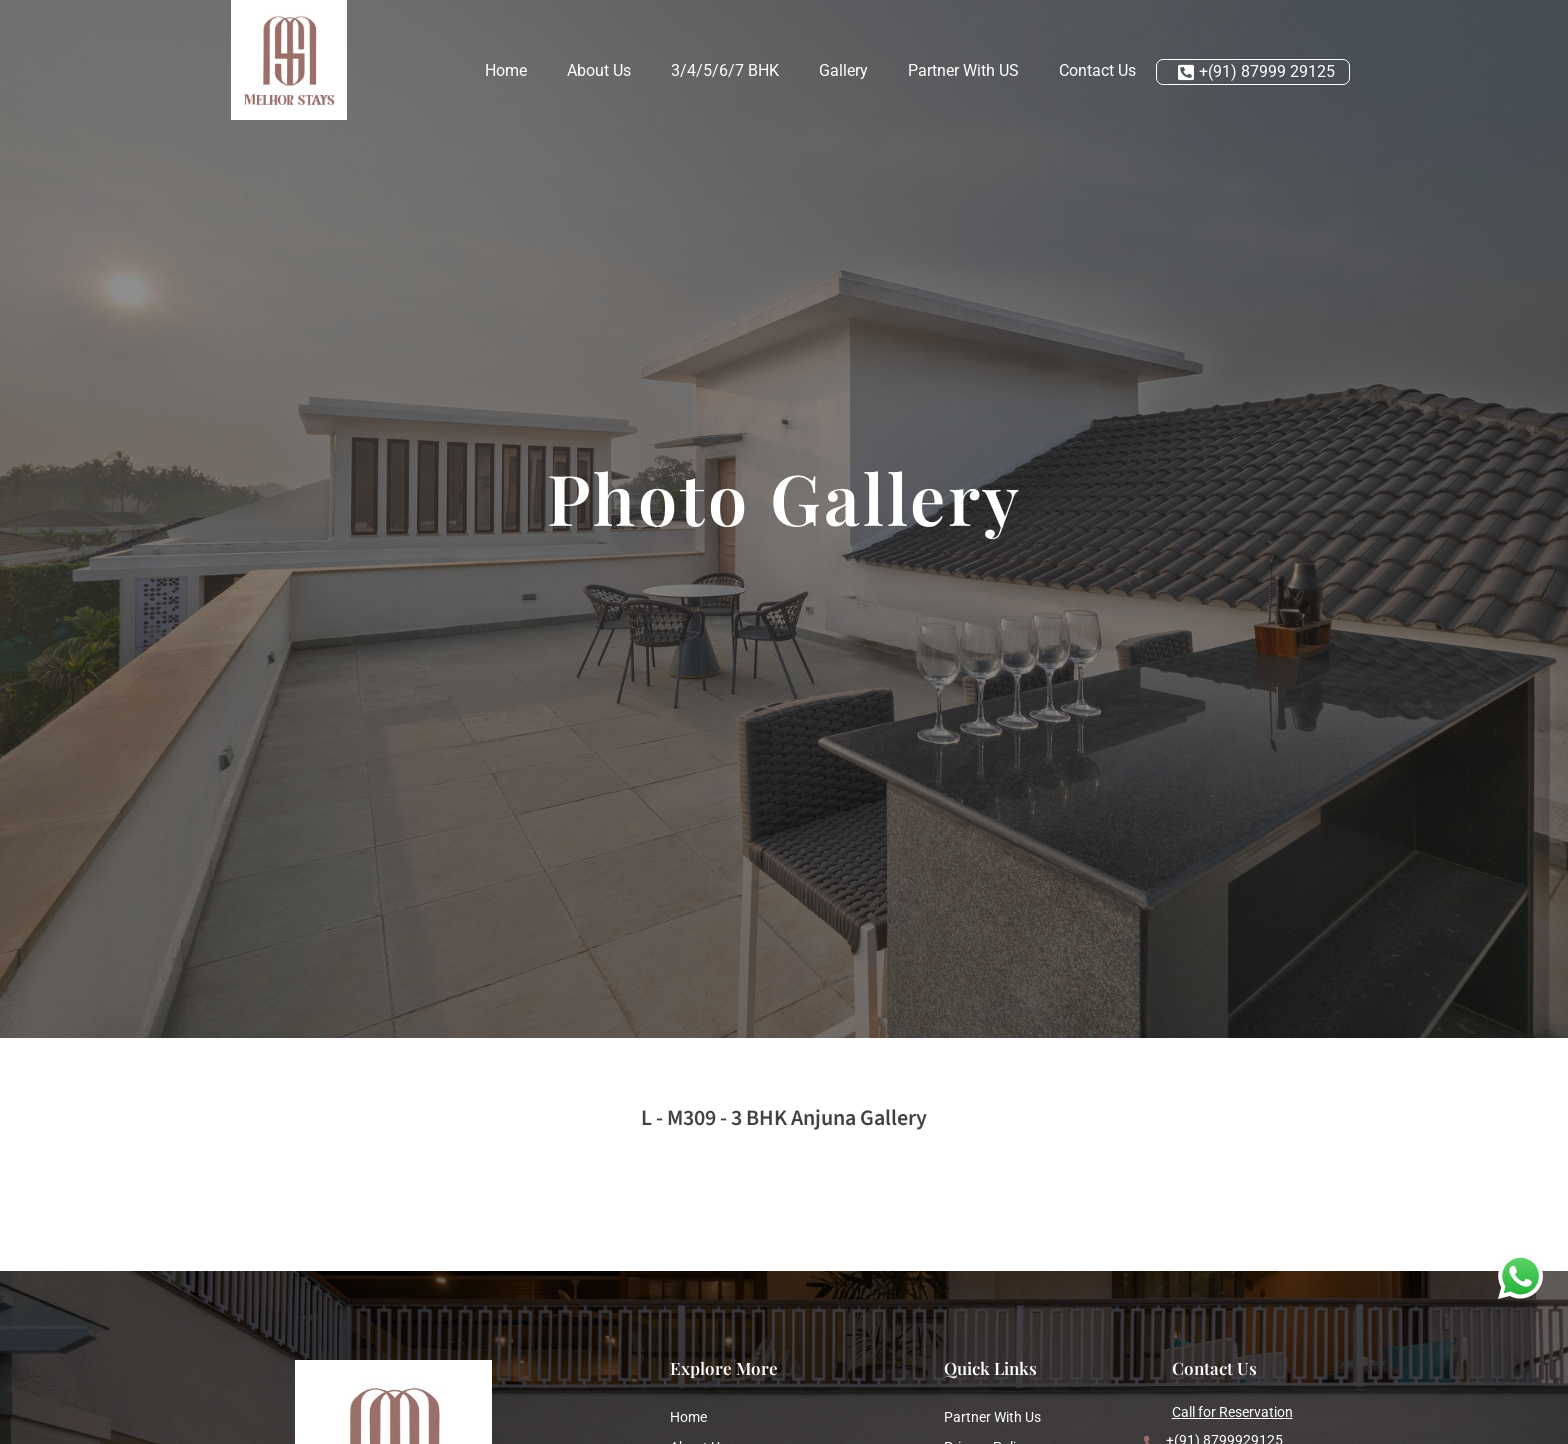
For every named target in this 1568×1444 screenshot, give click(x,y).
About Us (599, 70)
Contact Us (1097, 70)
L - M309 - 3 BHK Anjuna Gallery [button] (784, 1118)
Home (506, 70)
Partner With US (963, 70)
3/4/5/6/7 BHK (725, 70)
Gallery (843, 70)
